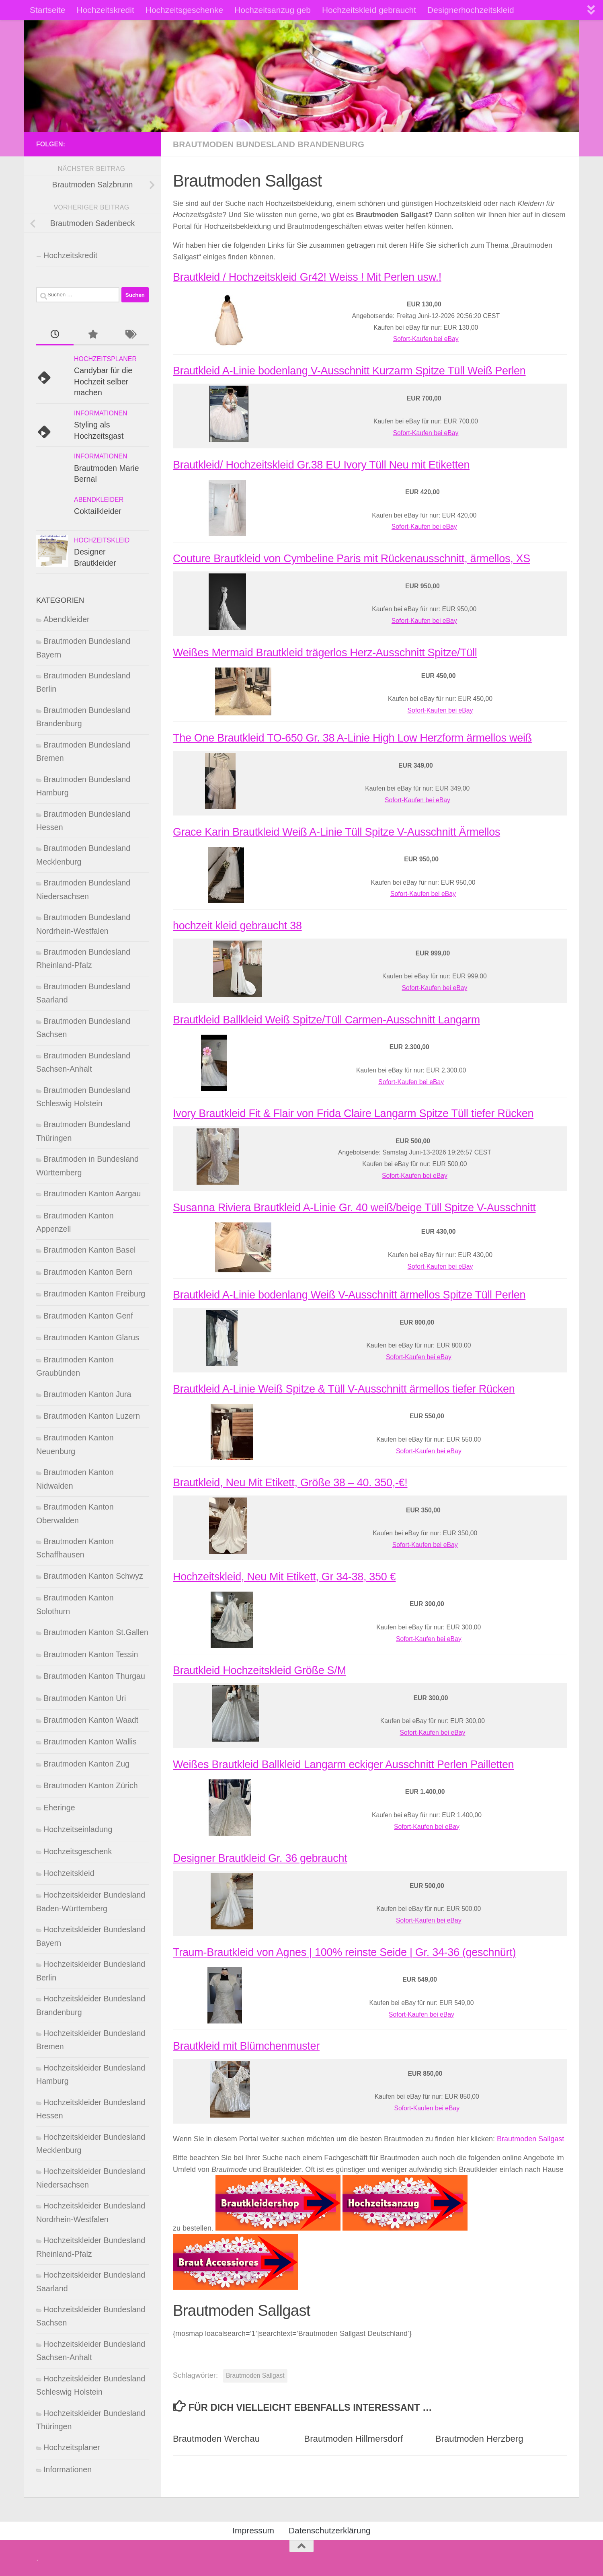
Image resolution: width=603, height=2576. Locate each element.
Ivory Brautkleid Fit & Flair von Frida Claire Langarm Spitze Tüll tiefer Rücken (353, 1113)
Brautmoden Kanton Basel (89, 1249)
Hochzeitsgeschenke (184, 9)
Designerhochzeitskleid (470, 9)
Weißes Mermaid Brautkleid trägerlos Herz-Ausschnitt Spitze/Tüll (325, 653)
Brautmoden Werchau (216, 2439)
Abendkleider (98, 499)
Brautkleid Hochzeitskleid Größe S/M (259, 1670)
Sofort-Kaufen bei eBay (426, 338)
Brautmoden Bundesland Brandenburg (268, 144)
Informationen (100, 413)
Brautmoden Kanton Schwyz (93, 1575)
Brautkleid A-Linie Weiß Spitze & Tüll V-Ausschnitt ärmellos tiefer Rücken (344, 1389)
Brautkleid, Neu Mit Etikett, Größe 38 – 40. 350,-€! (290, 1483)
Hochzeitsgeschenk (77, 1851)
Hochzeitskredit (105, 9)
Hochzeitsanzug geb (272, 9)
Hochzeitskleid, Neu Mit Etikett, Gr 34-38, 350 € (284, 1577)
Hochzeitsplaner (105, 358)
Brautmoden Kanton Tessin (90, 1654)
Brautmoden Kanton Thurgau (94, 1676)
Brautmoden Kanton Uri (84, 1698)
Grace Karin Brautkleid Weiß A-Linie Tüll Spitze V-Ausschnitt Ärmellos (336, 832)
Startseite (48, 9)
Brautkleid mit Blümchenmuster (246, 2046)
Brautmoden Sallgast (530, 2139)
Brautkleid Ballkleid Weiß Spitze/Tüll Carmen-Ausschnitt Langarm (326, 1020)
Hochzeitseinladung (77, 1829)
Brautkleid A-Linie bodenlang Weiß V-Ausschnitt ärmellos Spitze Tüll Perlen (349, 1295)
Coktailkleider (97, 511)
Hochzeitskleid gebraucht (369, 9)
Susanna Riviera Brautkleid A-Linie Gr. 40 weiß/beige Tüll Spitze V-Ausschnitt (354, 1208)
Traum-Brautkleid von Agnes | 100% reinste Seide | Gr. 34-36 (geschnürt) (344, 1952)
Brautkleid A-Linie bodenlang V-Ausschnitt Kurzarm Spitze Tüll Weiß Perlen (349, 371)
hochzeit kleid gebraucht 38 (237, 926)
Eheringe (59, 1807)
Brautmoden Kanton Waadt (90, 1719)
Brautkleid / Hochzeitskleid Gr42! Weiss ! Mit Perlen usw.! (307, 277)
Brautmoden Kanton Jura (87, 1394)
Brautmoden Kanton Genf (88, 1315)
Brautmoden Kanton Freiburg (94, 1293)
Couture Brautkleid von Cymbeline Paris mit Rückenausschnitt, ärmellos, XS (351, 559)
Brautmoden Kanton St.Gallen (95, 1632)
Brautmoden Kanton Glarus (91, 1337)
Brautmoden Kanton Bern (88, 1271)
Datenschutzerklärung (330, 2530)
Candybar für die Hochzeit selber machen (103, 381)
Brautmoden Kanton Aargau (92, 1193)
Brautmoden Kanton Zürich (90, 1785)
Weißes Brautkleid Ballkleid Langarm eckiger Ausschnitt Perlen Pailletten (343, 1764)
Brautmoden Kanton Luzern (91, 1415)
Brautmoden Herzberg (479, 2439)
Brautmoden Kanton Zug (86, 1763)
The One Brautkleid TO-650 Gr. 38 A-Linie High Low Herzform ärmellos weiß (352, 738)
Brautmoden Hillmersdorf (353, 2439)
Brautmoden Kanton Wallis (90, 1741)
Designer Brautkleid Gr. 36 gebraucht (260, 1858)
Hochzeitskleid (101, 540)
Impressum (253, 2530)
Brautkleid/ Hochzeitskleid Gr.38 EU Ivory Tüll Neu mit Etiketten (321, 465)
